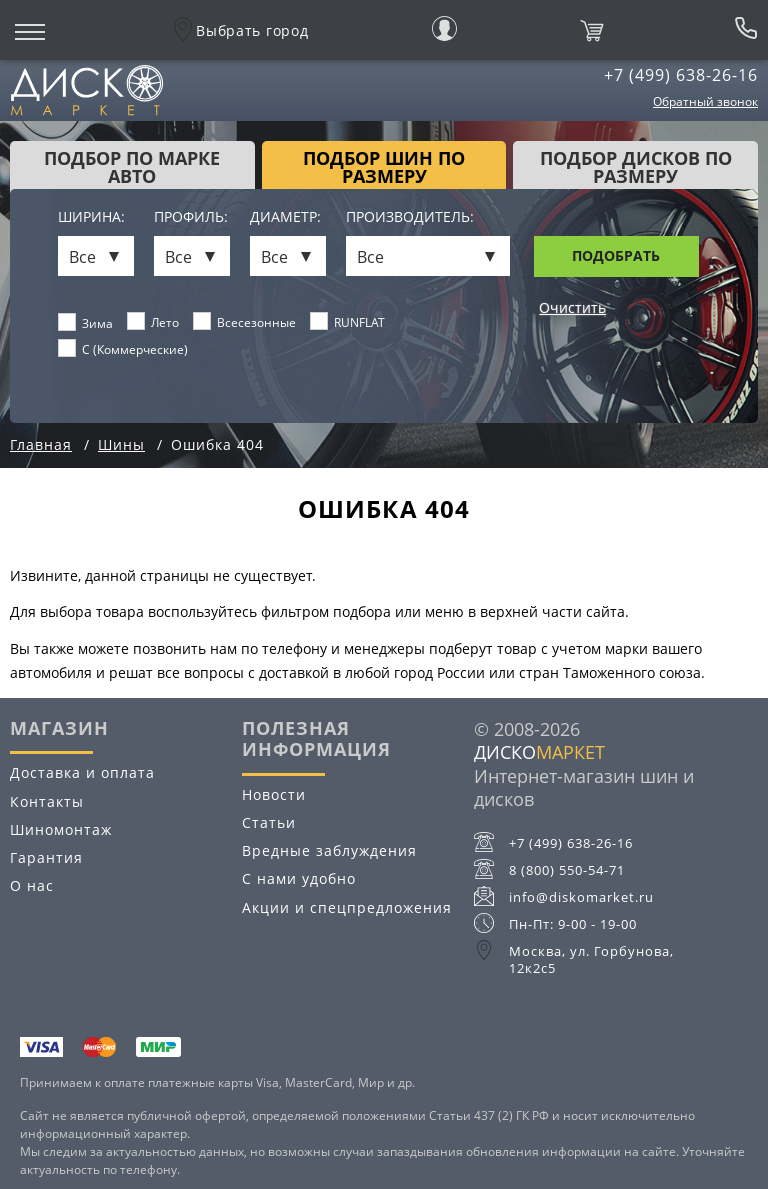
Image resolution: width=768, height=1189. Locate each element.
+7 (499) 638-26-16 (681, 75)
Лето (153, 322)
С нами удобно (299, 878)
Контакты (47, 801)
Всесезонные (245, 322)
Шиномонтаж (61, 829)
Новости (274, 794)
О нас (32, 885)
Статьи (269, 822)
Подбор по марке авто (132, 167)
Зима (86, 323)
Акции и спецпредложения (347, 907)
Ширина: (91, 217)
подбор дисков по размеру (636, 167)
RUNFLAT (348, 322)
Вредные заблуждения (329, 850)
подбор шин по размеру (384, 167)
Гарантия (46, 857)
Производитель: (410, 217)
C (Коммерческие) (123, 349)
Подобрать (616, 255)
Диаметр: (285, 217)
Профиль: (191, 217)
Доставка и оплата (82, 772)
